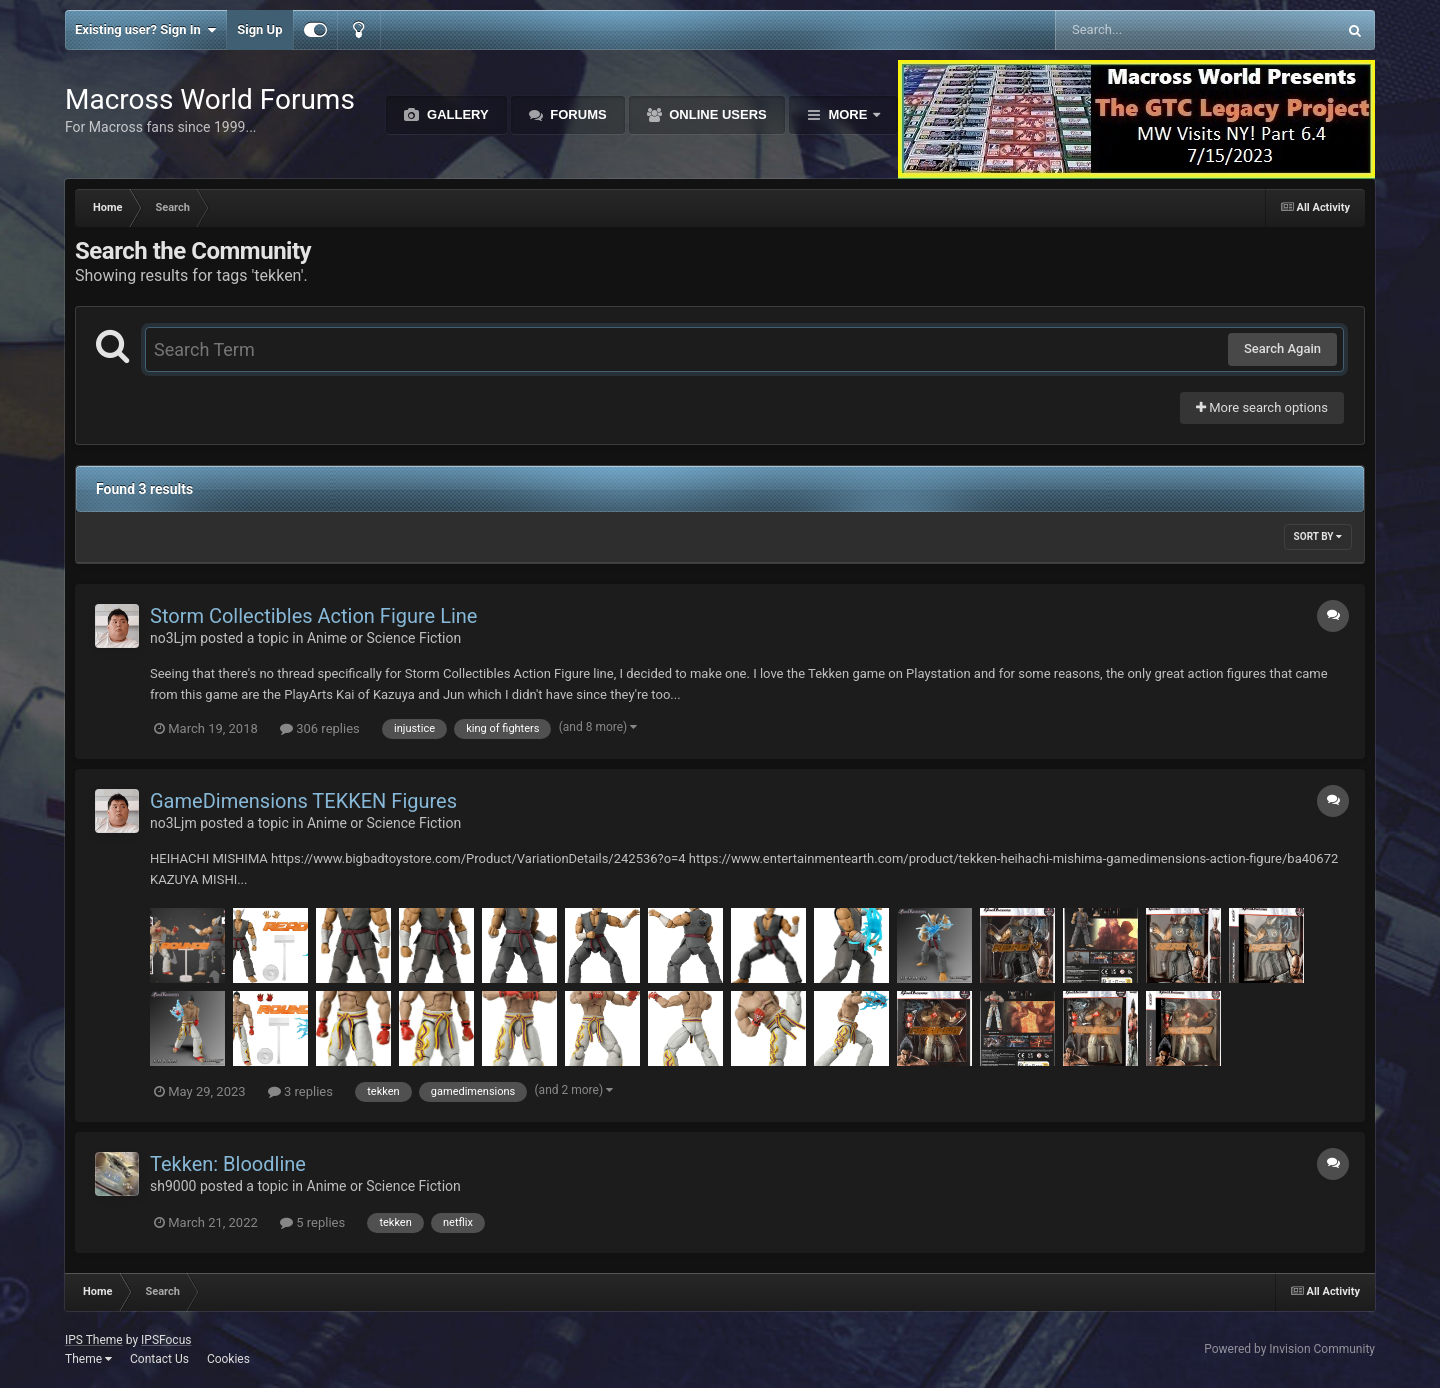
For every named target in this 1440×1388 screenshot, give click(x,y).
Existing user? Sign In (145, 30)
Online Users (716, 114)
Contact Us (159, 1359)
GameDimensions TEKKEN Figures (303, 801)
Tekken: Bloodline (228, 1164)
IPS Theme (94, 1340)
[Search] (1145, 30)
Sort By (1318, 536)
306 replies (320, 728)
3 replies (300, 1091)
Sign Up (259, 29)
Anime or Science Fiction (384, 638)
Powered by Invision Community (1289, 1349)
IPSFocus (166, 1340)
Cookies (228, 1359)
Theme (88, 1359)
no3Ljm (173, 638)
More (848, 114)
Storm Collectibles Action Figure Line (313, 616)
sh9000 (173, 1186)
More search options (1262, 407)
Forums (577, 114)
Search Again (1282, 348)
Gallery (455, 114)
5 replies (312, 1222)
